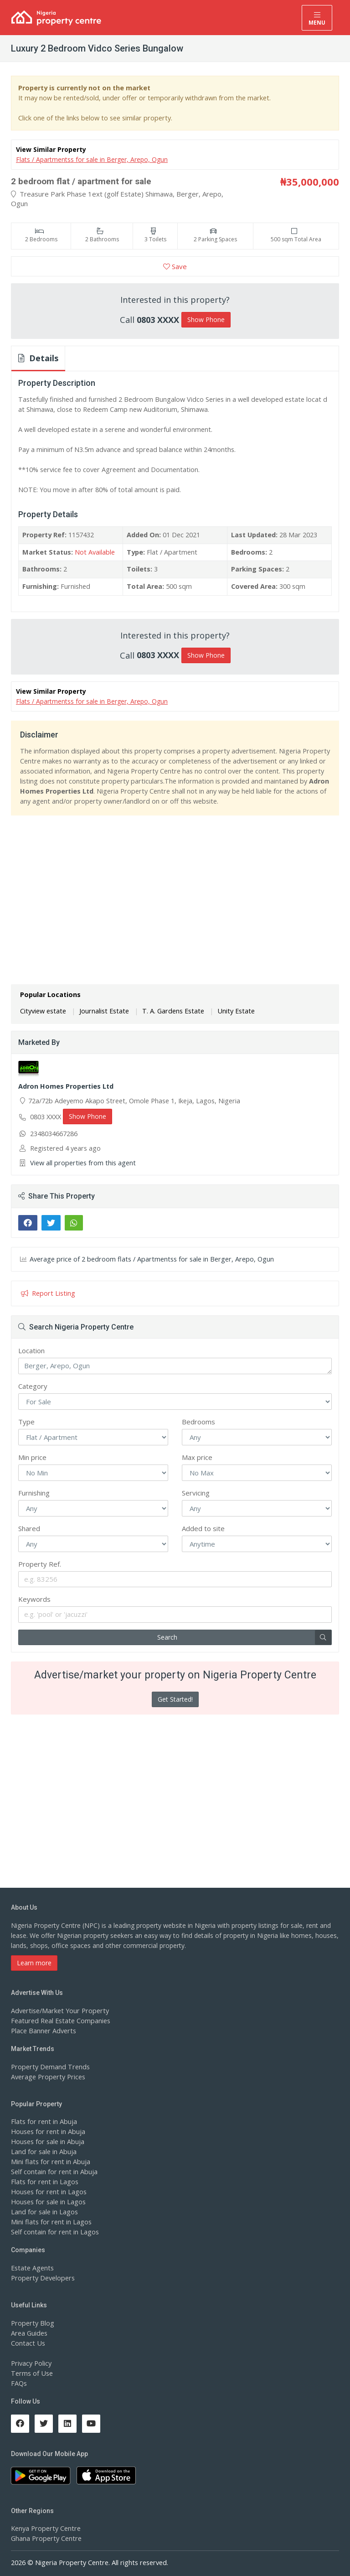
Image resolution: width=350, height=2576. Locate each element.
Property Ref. (39, 1562)
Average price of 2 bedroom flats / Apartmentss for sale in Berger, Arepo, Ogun (147, 1257)
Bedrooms (198, 1420)
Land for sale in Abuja (43, 2150)
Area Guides (28, 2331)
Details (38, 358)
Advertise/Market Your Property (57, 2009)
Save (175, 266)
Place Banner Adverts (42, 2029)
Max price (197, 1455)
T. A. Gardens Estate (168, 1009)
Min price (32, 1455)
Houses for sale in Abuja (47, 2140)
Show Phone (206, 319)
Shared (29, 1527)
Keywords (34, 1597)
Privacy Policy (31, 2362)
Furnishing (34, 1491)
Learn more (34, 1961)
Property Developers (41, 2276)
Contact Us (27, 2341)
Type (26, 1420)
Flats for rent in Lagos (43, 2180)
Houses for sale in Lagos (47, 2201)
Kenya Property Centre (44, 2527)
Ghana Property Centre (45, 2537)
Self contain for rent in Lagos (54, 2231)
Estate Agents (31, 2266)
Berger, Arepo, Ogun (175, 1364)
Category (32, 1384)
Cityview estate (42, 1009)
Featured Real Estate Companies (59, 2019)
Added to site (203, 1527)
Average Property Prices (46, 2075)
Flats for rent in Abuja (43, 2120)
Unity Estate (228, 1009)
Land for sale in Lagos (44, 2211)
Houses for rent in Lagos (47, 2190)
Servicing (196, 1491)
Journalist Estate (101, 1009)
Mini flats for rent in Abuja (49, 2160)
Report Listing (47, 1292)
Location (31, 1349)
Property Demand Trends (48, 2065)
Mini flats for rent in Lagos (50, 2221)
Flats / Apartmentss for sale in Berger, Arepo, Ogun (92, 159)
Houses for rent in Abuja (47, 2130)
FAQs (19, 2382)
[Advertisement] (175, 887)
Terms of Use (31, 2372)
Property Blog (31, 2321)
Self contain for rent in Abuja (53, 2170)
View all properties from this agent (80, 1162)
